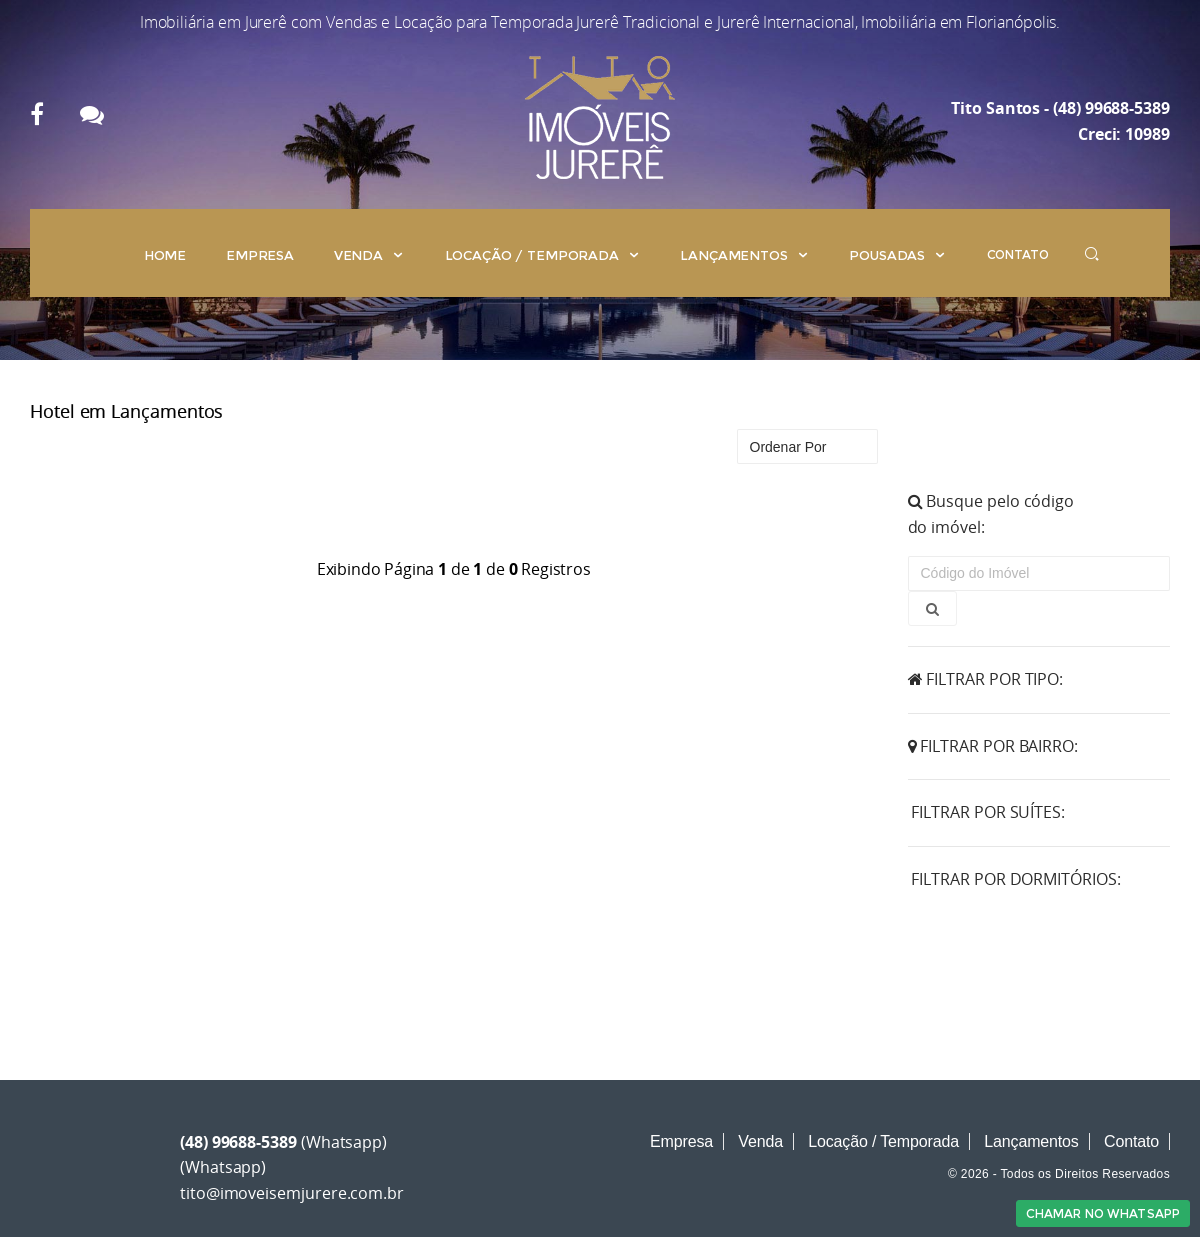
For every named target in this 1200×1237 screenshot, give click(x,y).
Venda (369, 255)
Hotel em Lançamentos (126, 411)
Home (165, 255)
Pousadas (898, 255)
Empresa (260, 255)
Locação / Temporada (543, 255)
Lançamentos (744, 255)
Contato (1018, 254)
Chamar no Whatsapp (1103, 1213)
